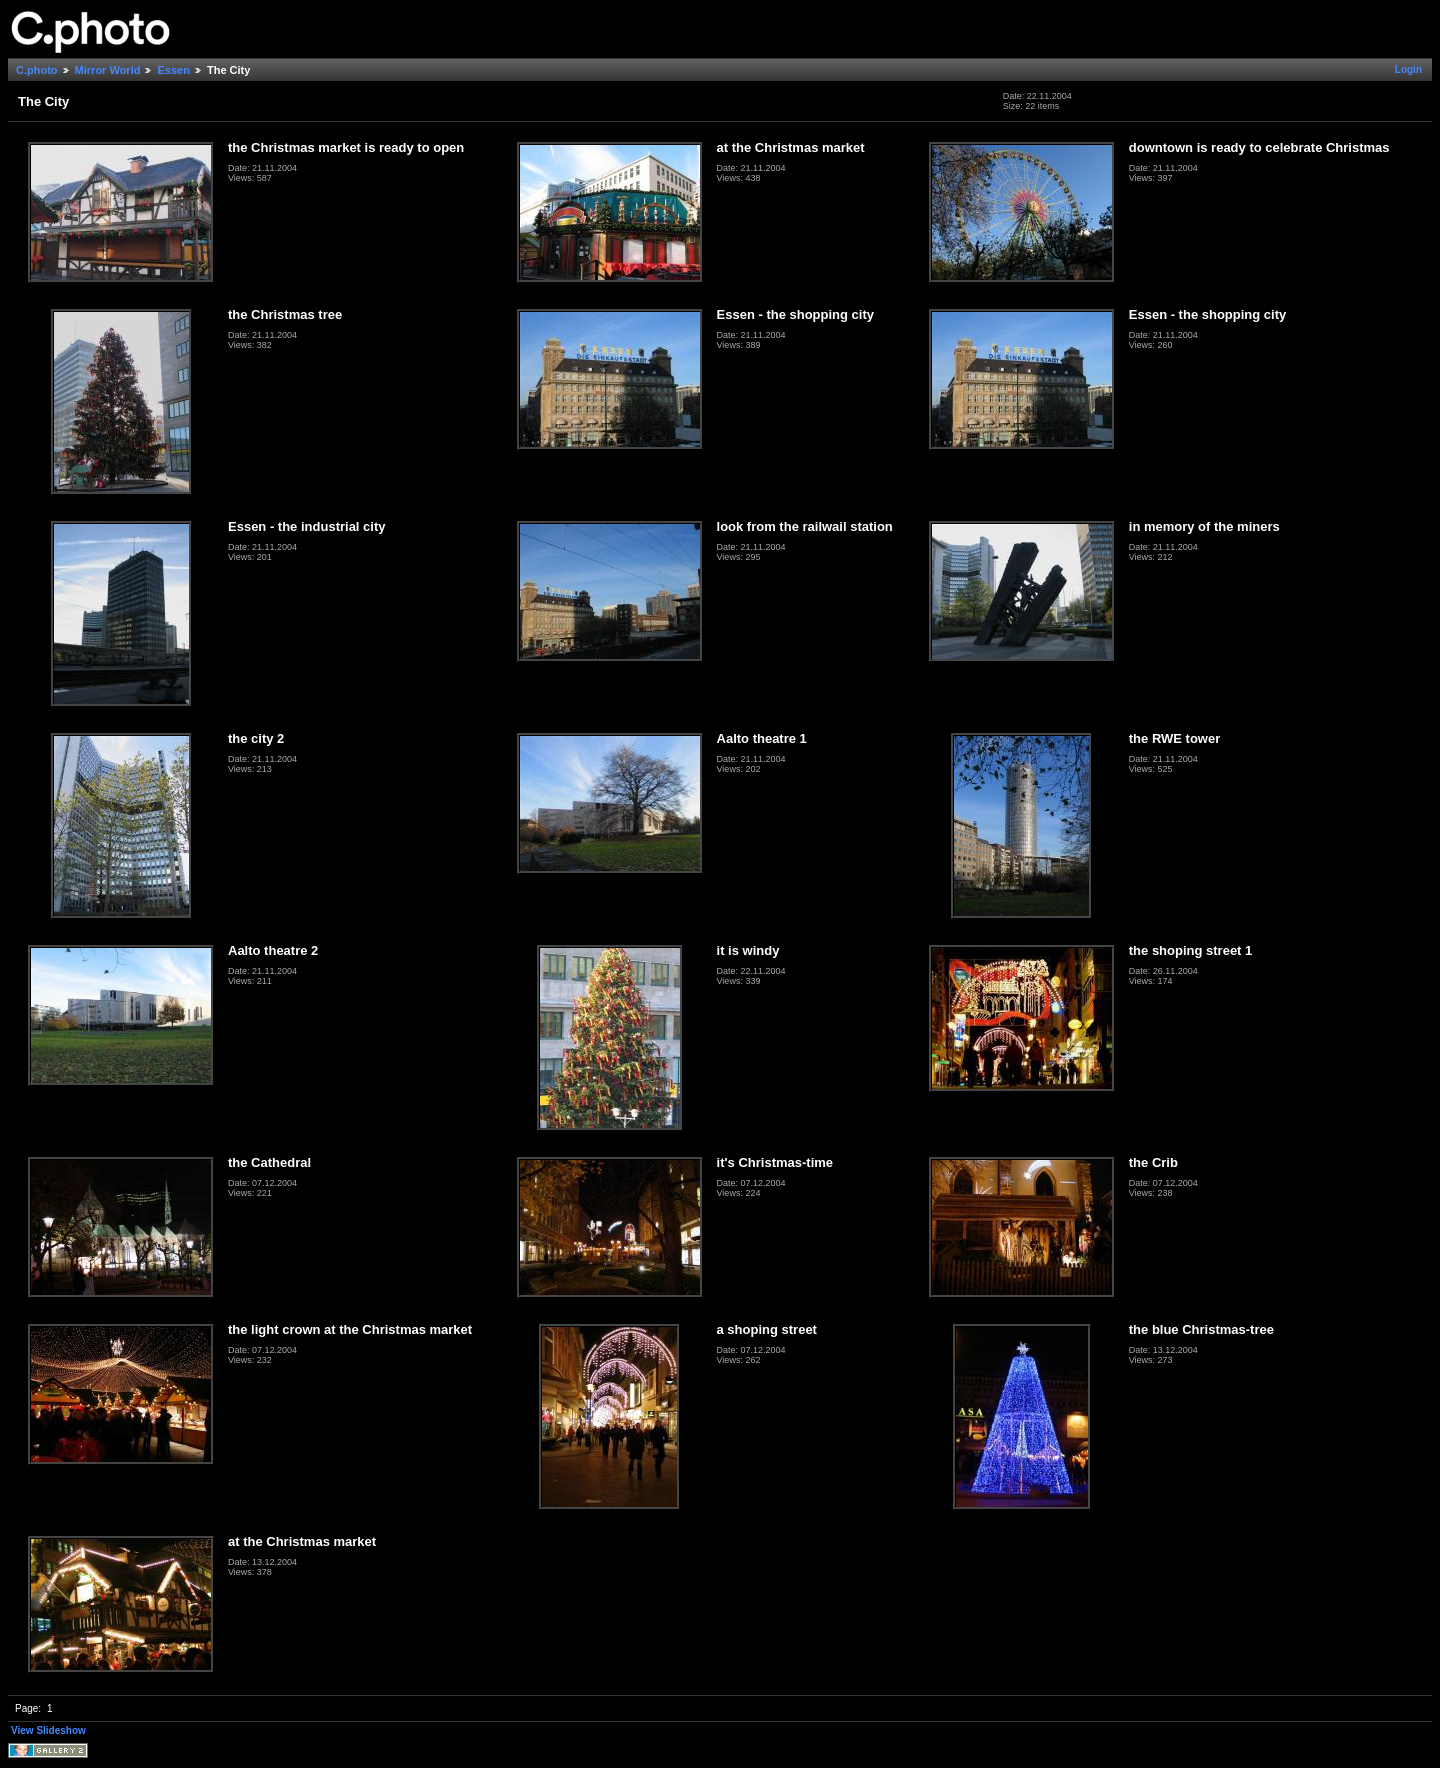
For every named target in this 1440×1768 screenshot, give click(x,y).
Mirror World (108, 70)
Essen (173, 70)
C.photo (37, 70)
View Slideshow (48, 1730)
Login (1408, 69)
